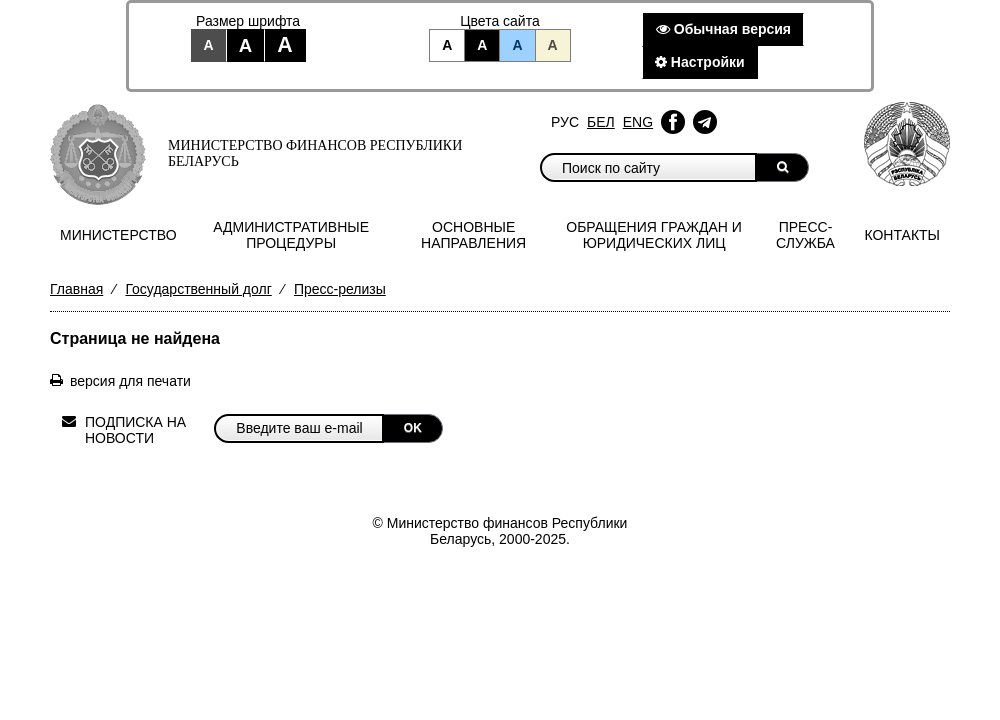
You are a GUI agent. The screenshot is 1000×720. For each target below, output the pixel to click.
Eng (638, 122)
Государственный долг (198, 289)
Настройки (700, 62)
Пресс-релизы (340, 289)
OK (413, 428)
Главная (76, 289)
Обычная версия (723, 29)
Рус (565, 122)
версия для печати (130, 381)
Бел (601, 122)
